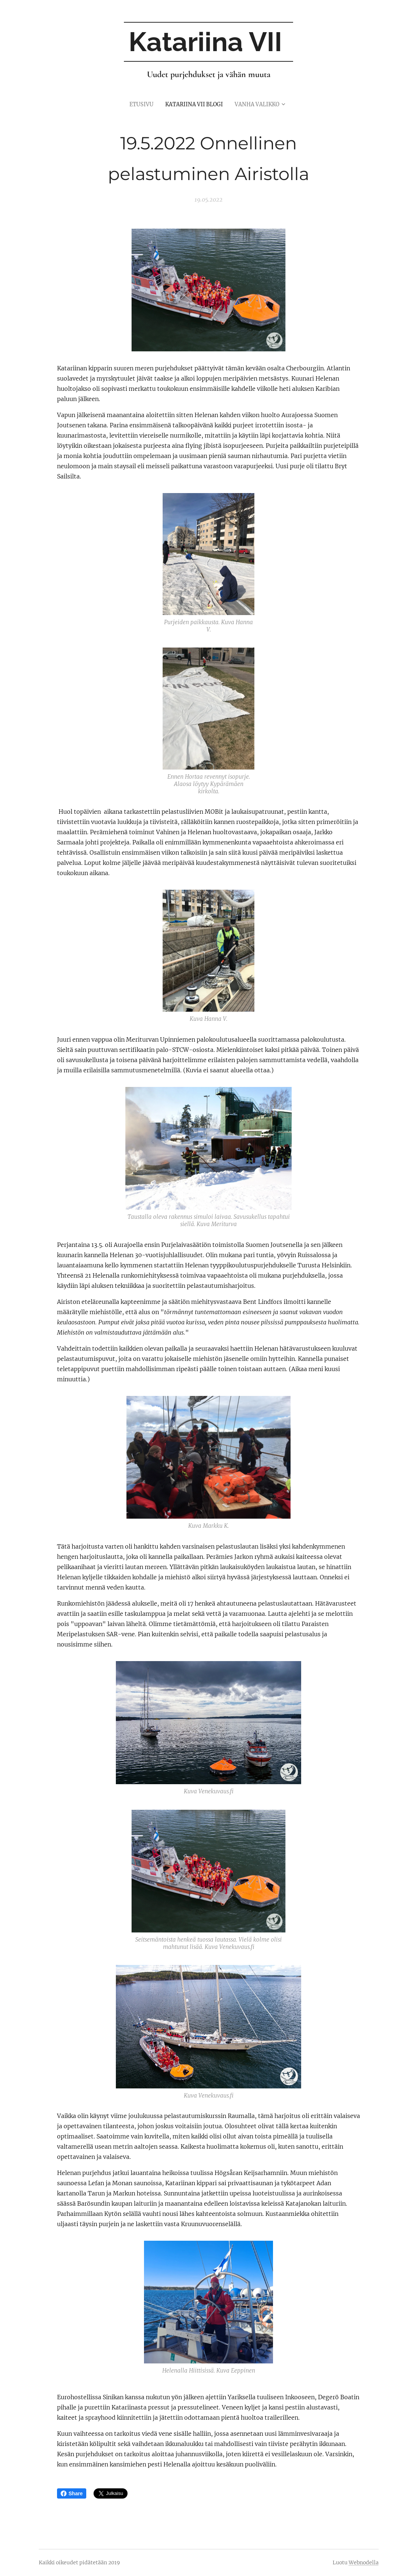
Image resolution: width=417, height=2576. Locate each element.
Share (72, 2493)
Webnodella (364, 2562)
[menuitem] (139, 104)
